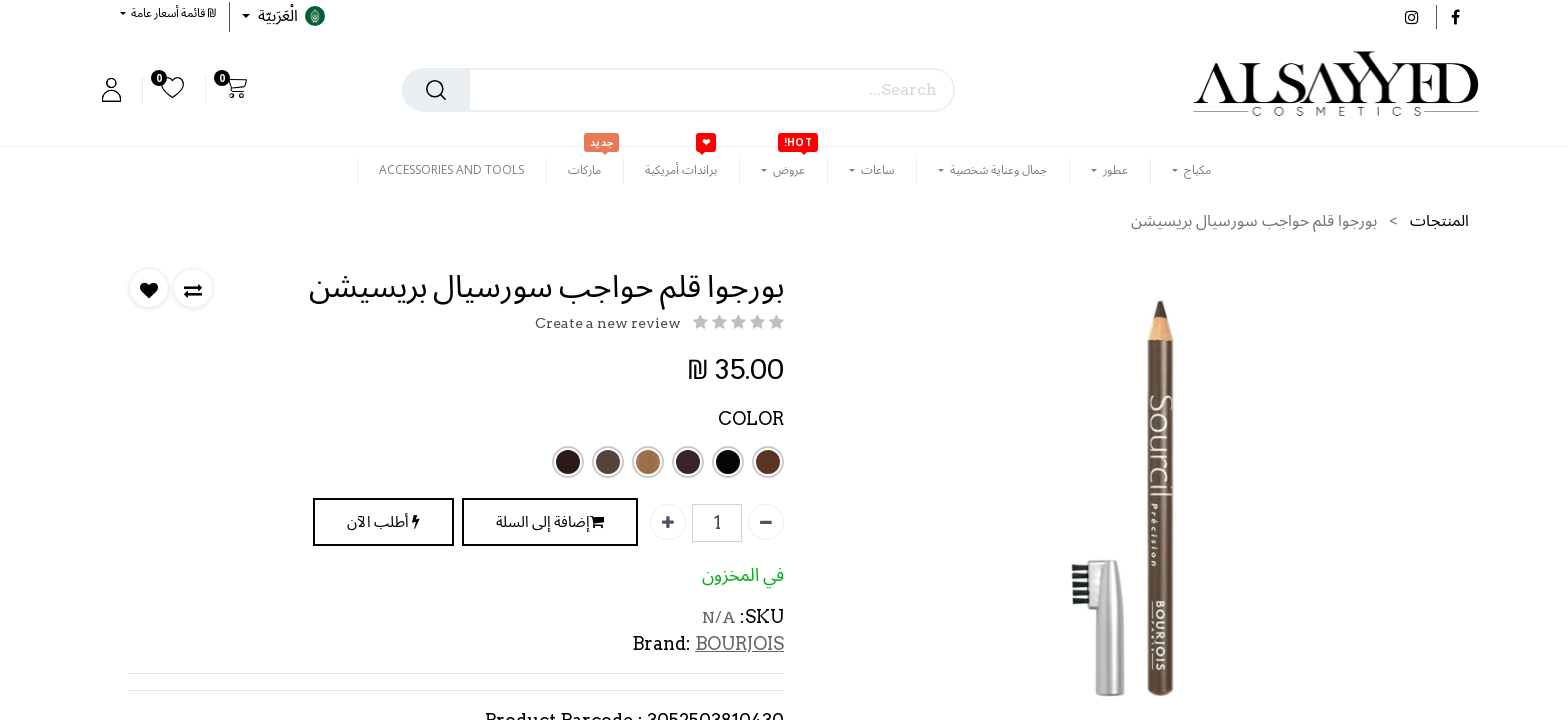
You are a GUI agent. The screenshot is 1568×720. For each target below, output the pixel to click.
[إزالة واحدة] (766, 522)
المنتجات (1439, 220)
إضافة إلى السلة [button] (550, 522)
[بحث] (436, 90)
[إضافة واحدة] (668, 522)
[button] (168, 12)
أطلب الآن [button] (383, 522)
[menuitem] (681, 170)
